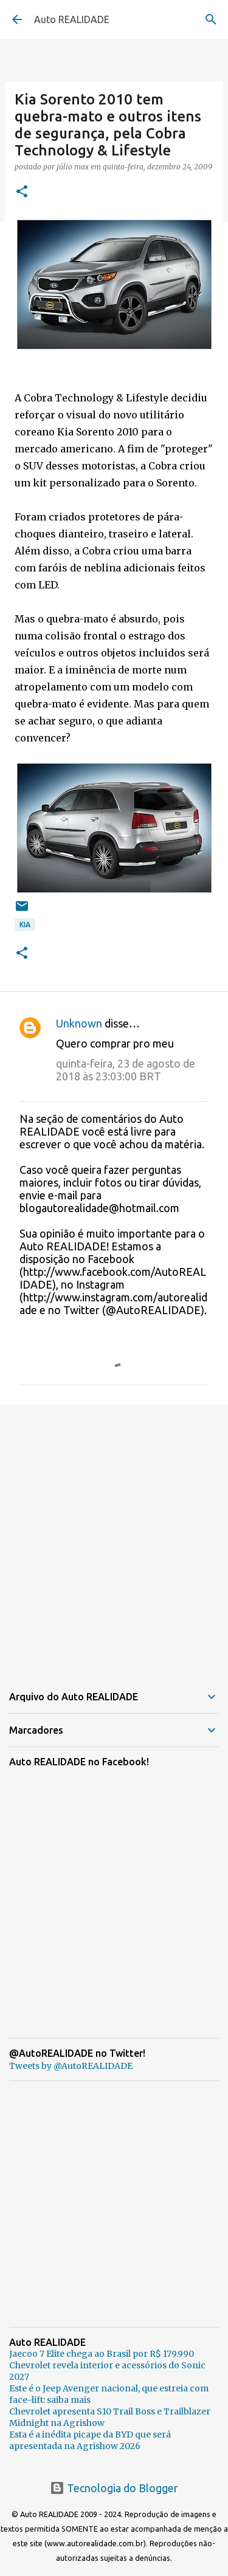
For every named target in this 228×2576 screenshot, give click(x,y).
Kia (24, 925)
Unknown (79, 1023)
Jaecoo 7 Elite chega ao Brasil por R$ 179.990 (101, 2353)
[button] (22, 192)
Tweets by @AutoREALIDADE (71, 2065)
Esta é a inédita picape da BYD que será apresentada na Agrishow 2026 (90, 2440)
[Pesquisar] (211, 19)
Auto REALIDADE (71, 19)
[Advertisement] (114, 1537)
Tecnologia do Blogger (114, 2488)
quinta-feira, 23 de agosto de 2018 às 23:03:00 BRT (125, 1069)
